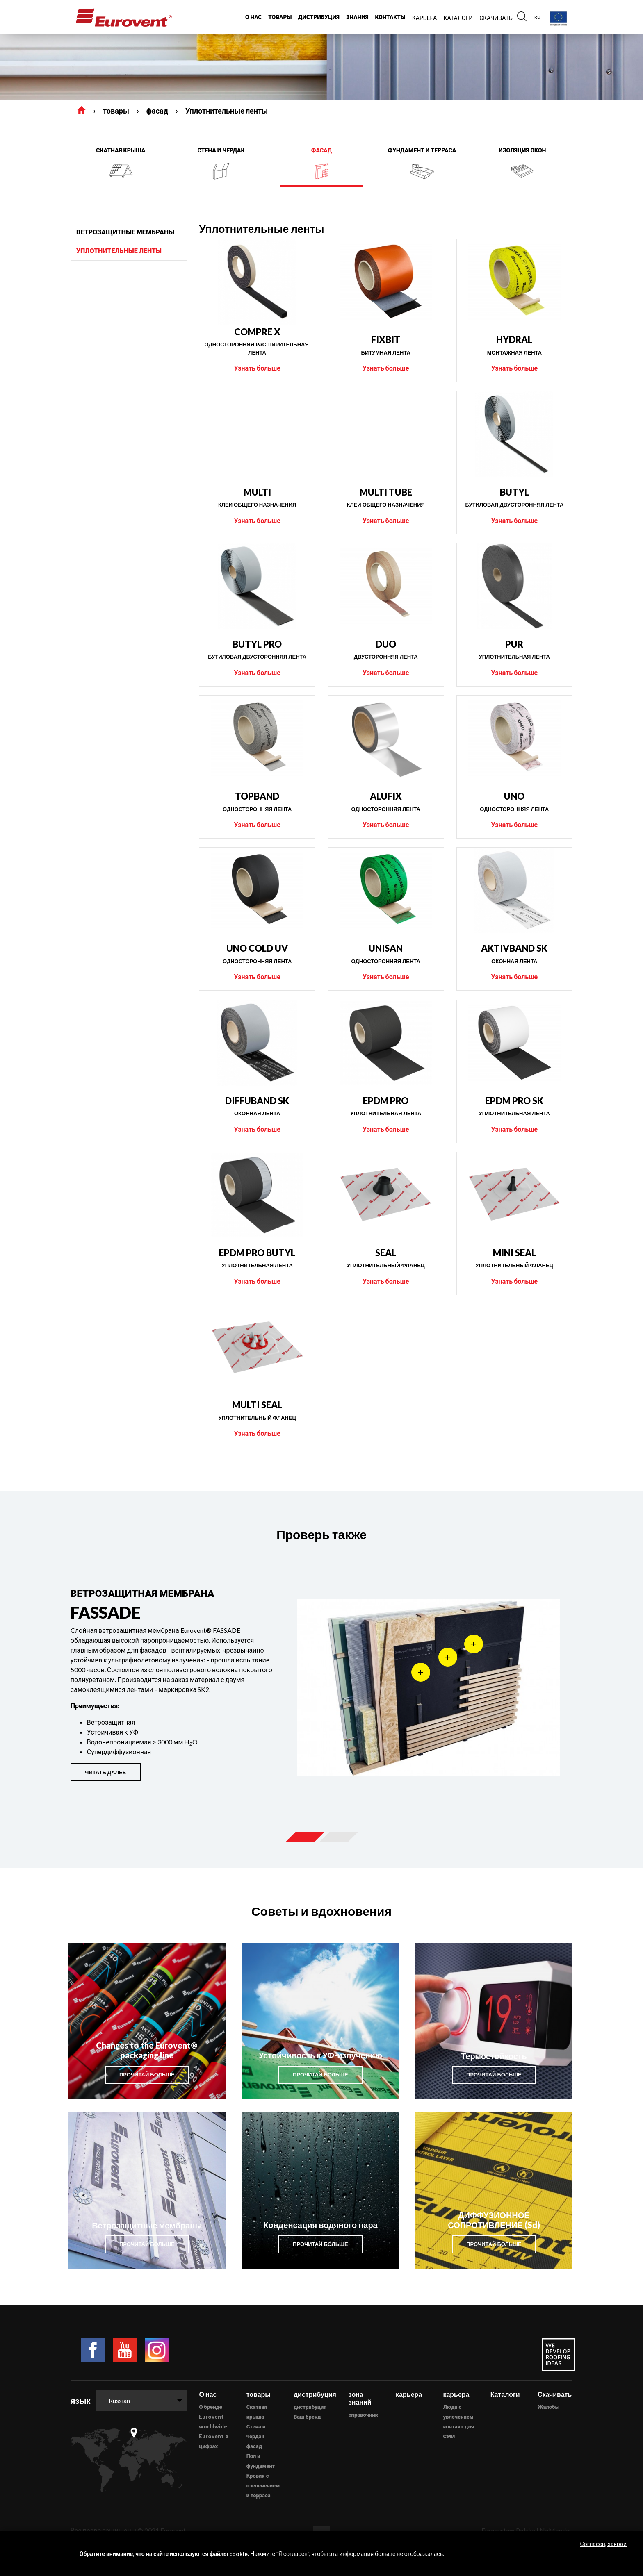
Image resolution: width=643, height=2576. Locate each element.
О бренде (210, 2406)
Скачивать (555, 2394)
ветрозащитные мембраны (125, 232)
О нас (208, 2394)
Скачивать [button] (496, 17)
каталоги (458, 17)
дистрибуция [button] (319, 17)
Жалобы (549, 2406)
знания (357, 17)
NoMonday (556, 2530)
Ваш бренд (307, 2416)
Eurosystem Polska (508, 2530)
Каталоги (505, 2394)
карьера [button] (424, 17)
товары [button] (280, 17)
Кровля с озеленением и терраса (263, 2485)
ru (537, 17)
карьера (409, 2394)
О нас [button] (253, 17)
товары (116, 110)
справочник (363, 2414)
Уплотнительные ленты (226, 110)
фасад (157, 110)
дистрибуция (310, 2406)
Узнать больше (257, 368)
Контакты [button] (390, 17)
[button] (522, 16)
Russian (119, 2400)
